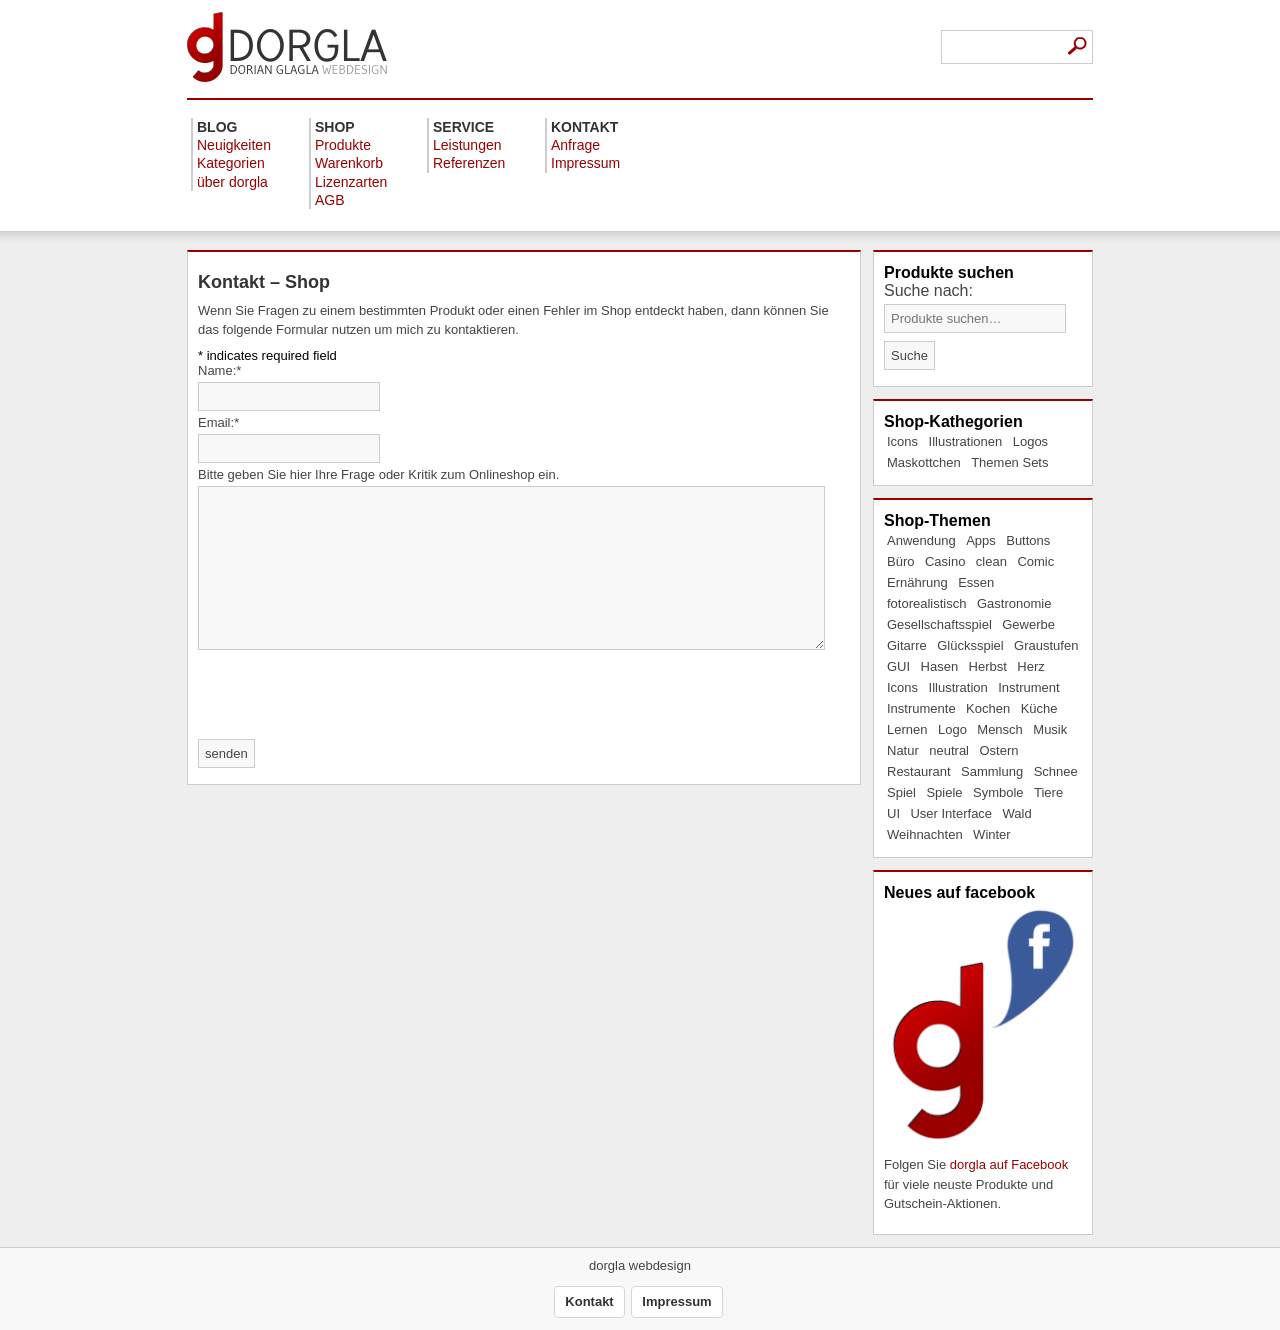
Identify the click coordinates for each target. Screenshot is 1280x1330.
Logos (1030, 441)
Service (463, 127)
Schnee (1056, 771)
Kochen (988, 708)
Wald (1017, 813)
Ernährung (917, 582)
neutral (949, 750)
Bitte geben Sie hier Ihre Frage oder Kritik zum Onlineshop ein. (378, 474)
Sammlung (992, 771)
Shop (335, 127)
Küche (1039, 708)
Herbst (988, 666)
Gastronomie (1014, 603)
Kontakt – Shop (264, 282)
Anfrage (575, 145)
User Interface (951, 813)
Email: (218, 422)
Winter (992, 834)
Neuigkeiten (234, 145)
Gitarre (907, 645)
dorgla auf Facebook (1009, 1164)
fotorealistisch (926, 603)
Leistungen (467, 145)
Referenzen (469, 163)
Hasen (940, 666)
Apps (981, 540)
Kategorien (231, 163)
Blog (217, 127)
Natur (903, 750)
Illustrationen (966, 441)
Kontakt (584, 127)
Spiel (901, 792)
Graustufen (1046, 645)
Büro (900, 561)
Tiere (1048, 792)
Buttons (1028, 540)
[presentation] (350, 696)
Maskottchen (924, 462)
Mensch (1000, 729)
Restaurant (919, 771)
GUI (898, 666)
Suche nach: (928, 290)
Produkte (343, 145)
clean (991, 561)
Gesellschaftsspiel (939, 624)
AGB (330, 200)
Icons (902, 441)
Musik (1050, 729)
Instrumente (921, 708)
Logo (952, 729)
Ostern (998, 750)
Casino (945, 561)
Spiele (944, 792)
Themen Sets (1009, 462)
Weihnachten (925, 834)
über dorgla (232, 182)
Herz (1030, 666)
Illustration (958, 687)
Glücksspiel (970, 645)
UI (893, 813)
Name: (219, 370)
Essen (976, 582)
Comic (1035, 561)
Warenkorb (349, 163)
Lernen (907, 729)
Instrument (1028, 687)
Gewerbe (1028, 624)
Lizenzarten (351, 182)
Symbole (998, 792)
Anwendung (921, 540)
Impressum (585, 163)
